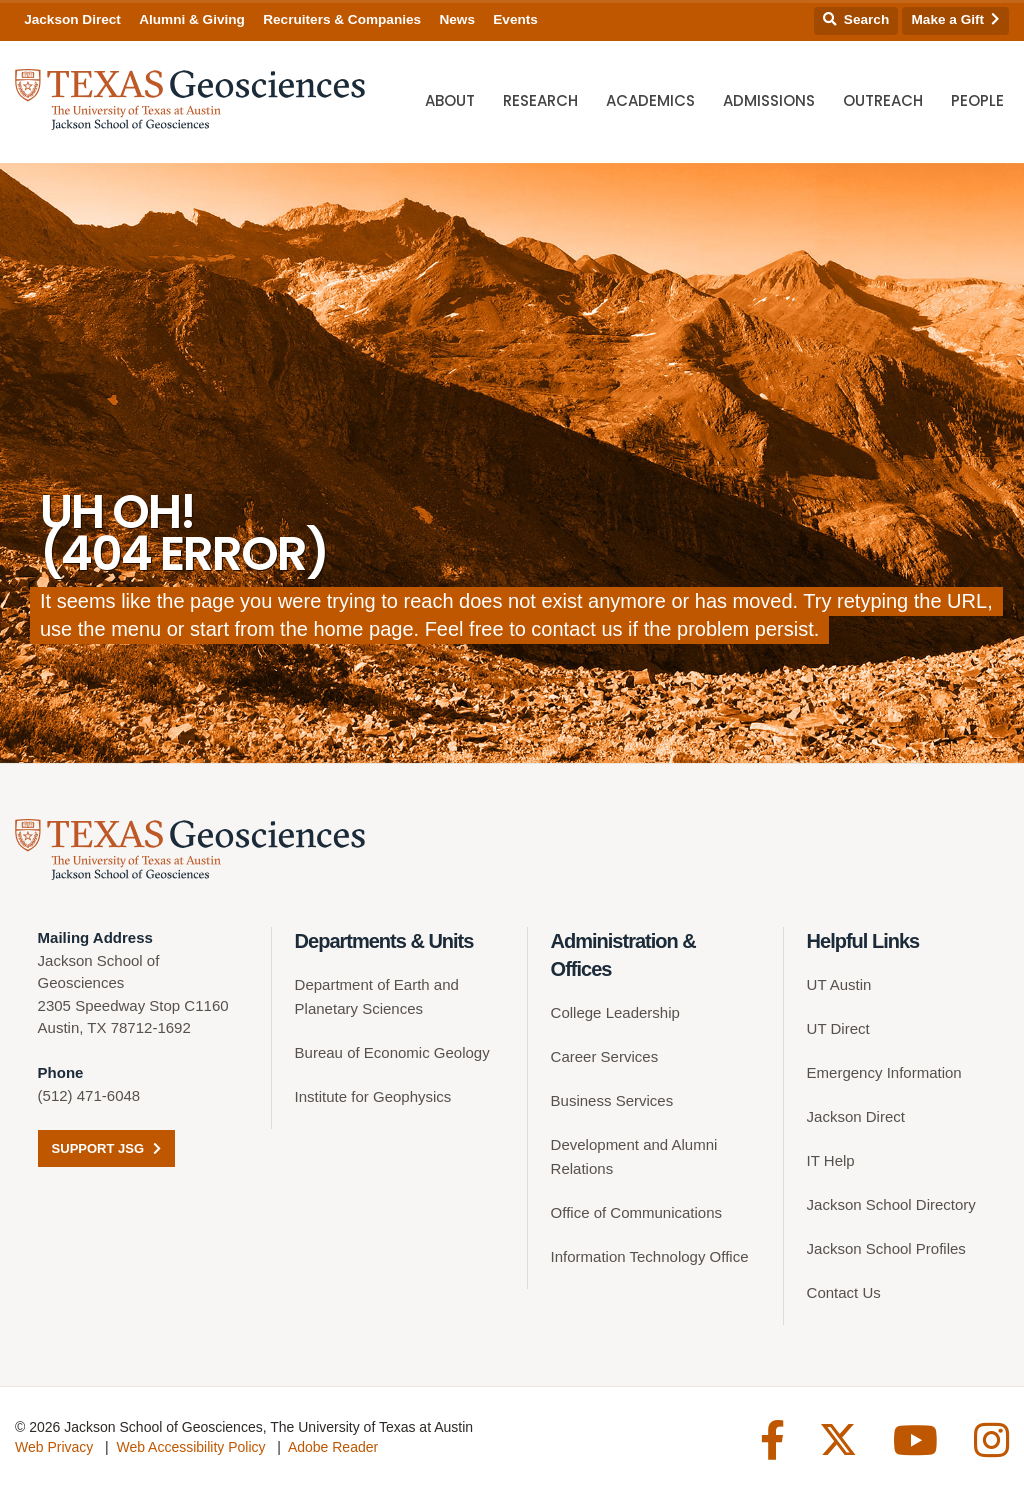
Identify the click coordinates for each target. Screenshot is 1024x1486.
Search (856, 19)
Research (540, 100)
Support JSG (106, 1148)
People (977, 100)
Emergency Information (884, 1072)
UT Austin (839, 984)
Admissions (769, 100)
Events (515, 19)
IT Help (831, 1160)
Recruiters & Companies (342, 19)
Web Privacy (54, 1447)
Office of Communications (636, 1212)
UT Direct (838, 1028)
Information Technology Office (650, 1256)
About (450, 100)
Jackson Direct (72, 19)
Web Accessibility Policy (190, 1447)
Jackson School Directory (891, 1204)
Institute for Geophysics (373, 1096)
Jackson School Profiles (886, 1248)
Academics (650, 100)
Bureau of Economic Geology (392, 1052)
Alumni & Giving (192, 19)
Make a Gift (956, 19)
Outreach (883, 100)
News (457, 19)
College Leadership (615, 1012)
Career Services (605, 1056)
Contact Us (844, 1292)
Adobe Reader (333, 1447)
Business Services (612, 1100)
